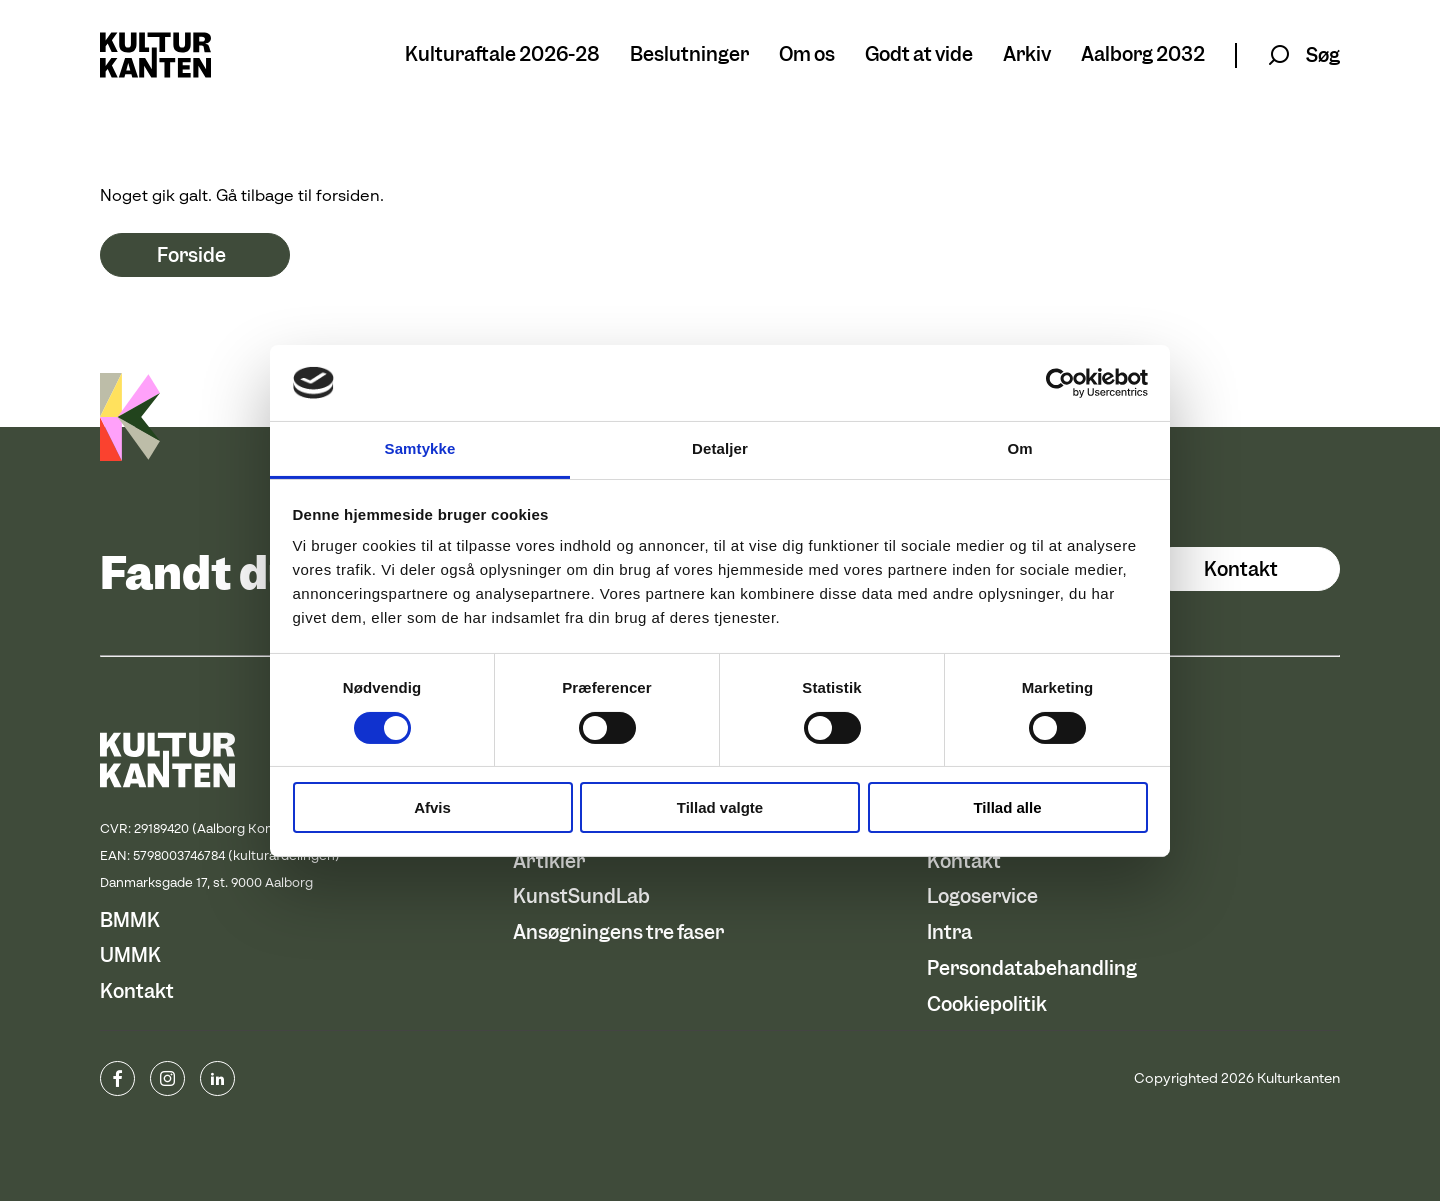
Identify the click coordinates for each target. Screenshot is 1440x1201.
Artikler (549, 861)
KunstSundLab (581, 896)
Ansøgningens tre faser (618, 932)
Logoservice (982, 896)
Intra (949, 932)
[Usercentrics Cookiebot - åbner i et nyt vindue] (1060, 383)
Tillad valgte (720, 807)
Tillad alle (1007, 807)
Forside (191, 255)
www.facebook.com (117, 1078)
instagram (167, 1078)
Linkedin (217, 1078)
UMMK (130, 955)
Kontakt (1241, 569)
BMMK (130, 920)
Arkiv (1027, 55)
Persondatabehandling (1032, 968)
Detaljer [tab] (720, 448)
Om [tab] (1019, 448)
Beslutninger (689, 55)
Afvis (432, 807)
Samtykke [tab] (420, 448)
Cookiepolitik (987, 1004)
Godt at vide (919, 55)
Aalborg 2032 (1143, 55)
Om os (807, 55)
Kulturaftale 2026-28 (502, 55)
